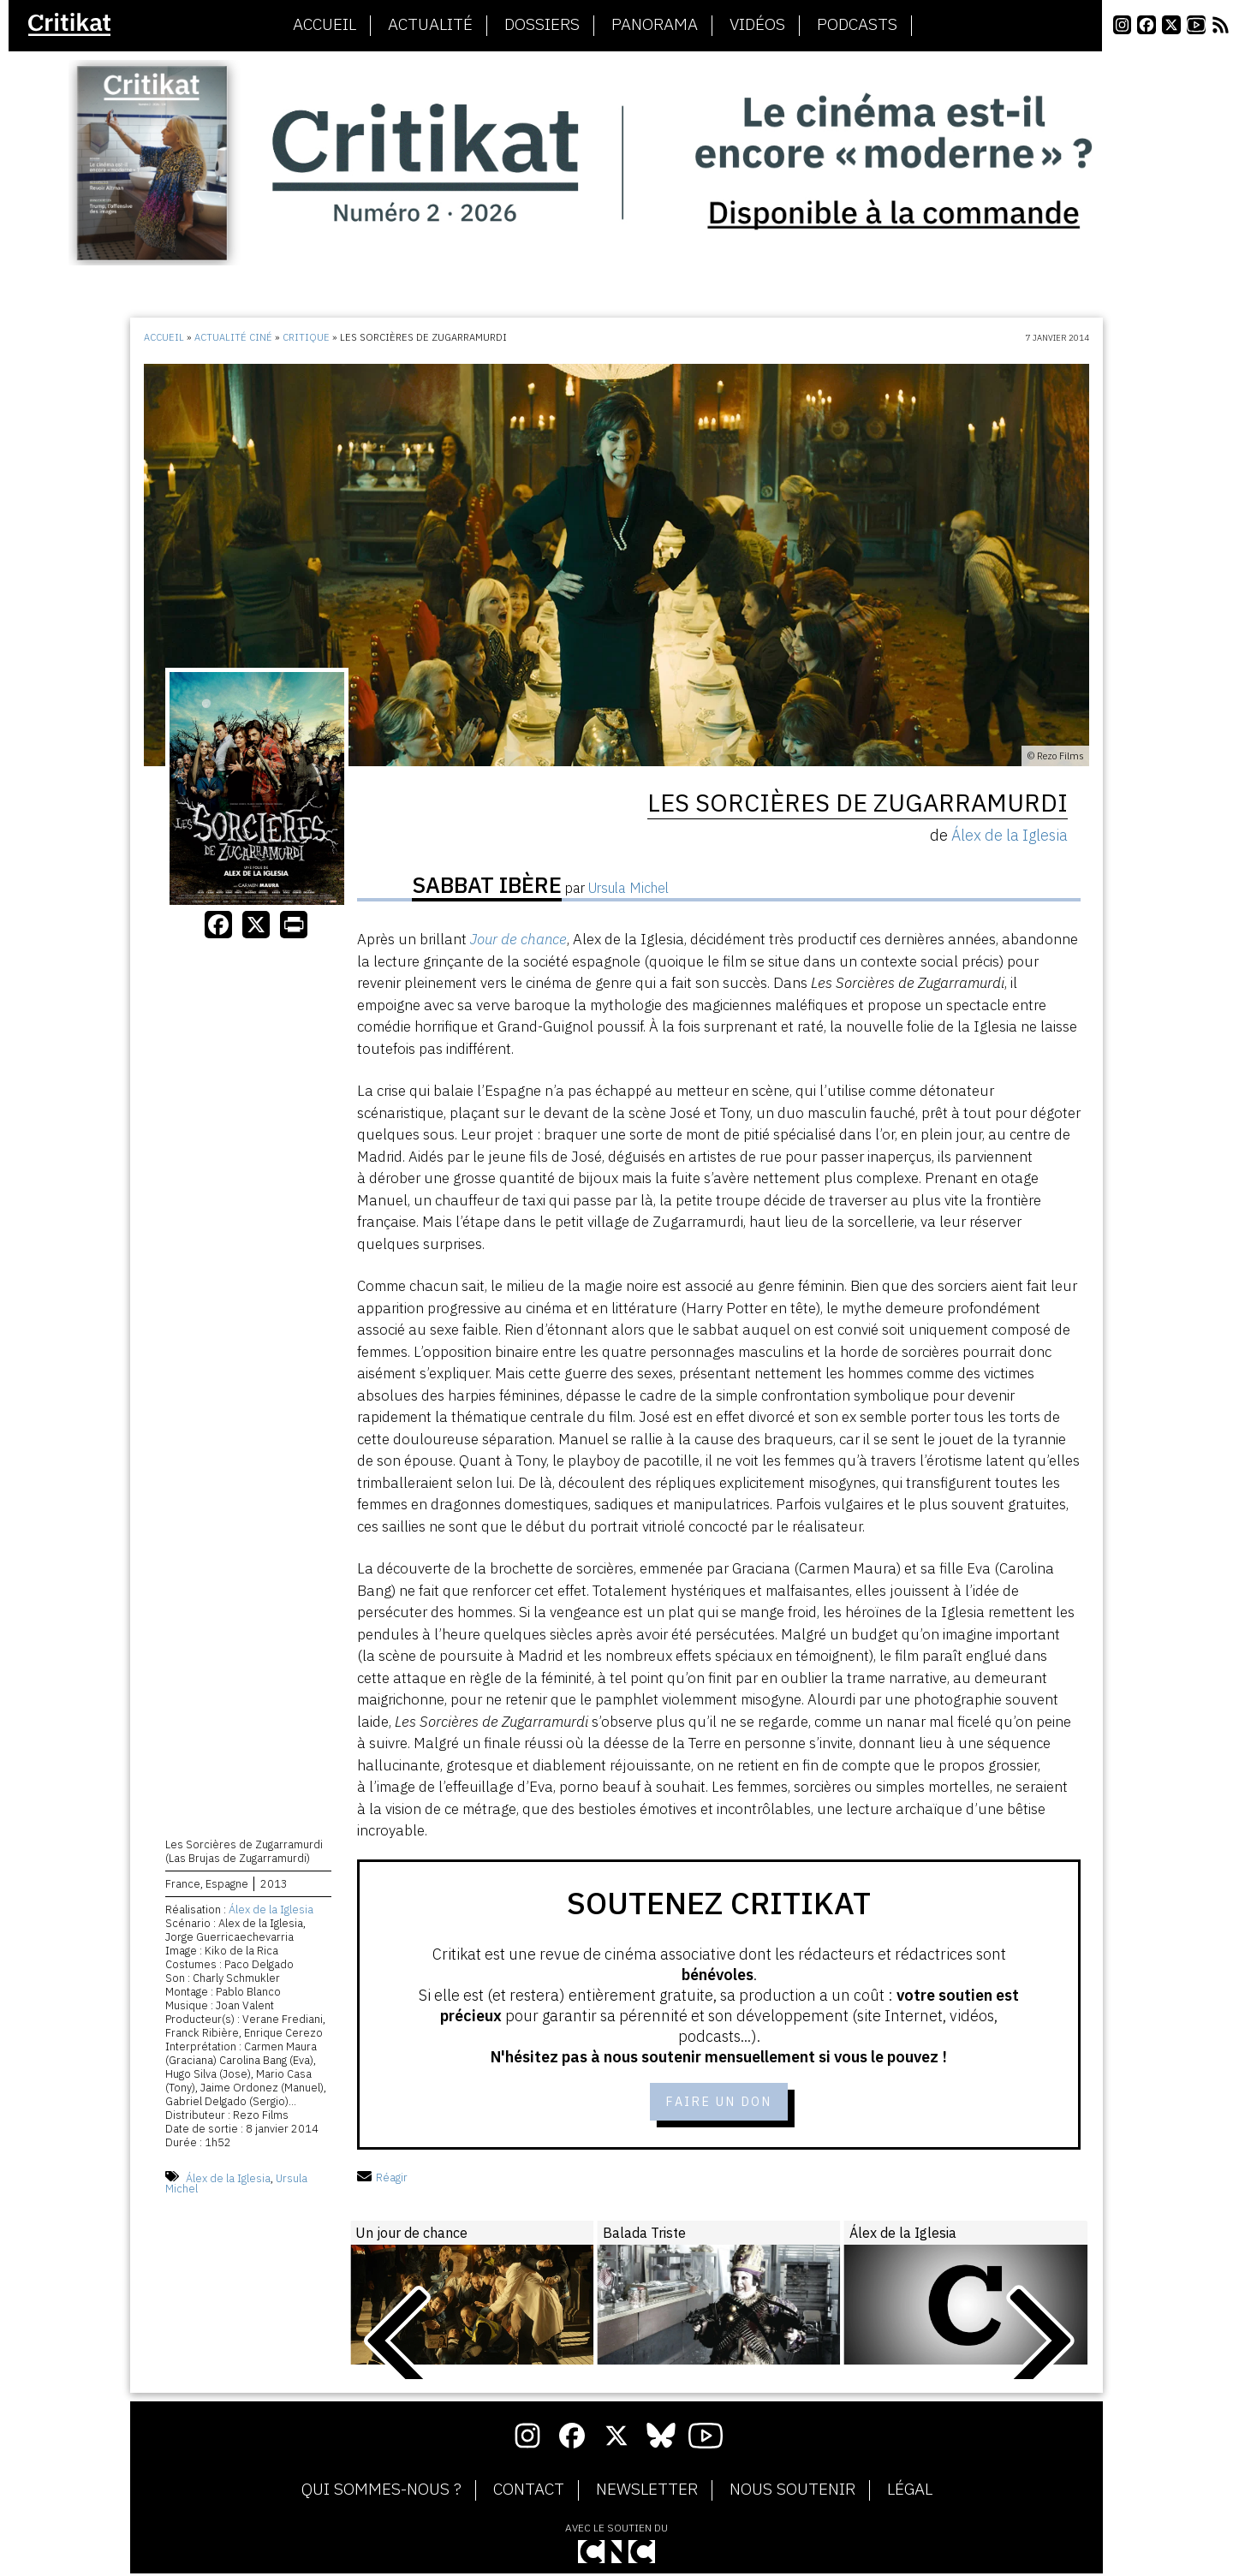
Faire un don (718, 2103)
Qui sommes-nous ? (381, 2491)
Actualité (430, 24)
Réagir (382, 2180)
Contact (528, 2491)
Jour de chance (518, 939)
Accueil (324, 24)
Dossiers (542, 24)
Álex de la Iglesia (271, 1911)
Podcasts (857, 24)
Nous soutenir (792, 2491)
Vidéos (757, 24)
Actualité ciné (233, 337)
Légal (909, 2491)
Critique (306, 337)
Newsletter (647, 2491)
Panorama (654, 24)
